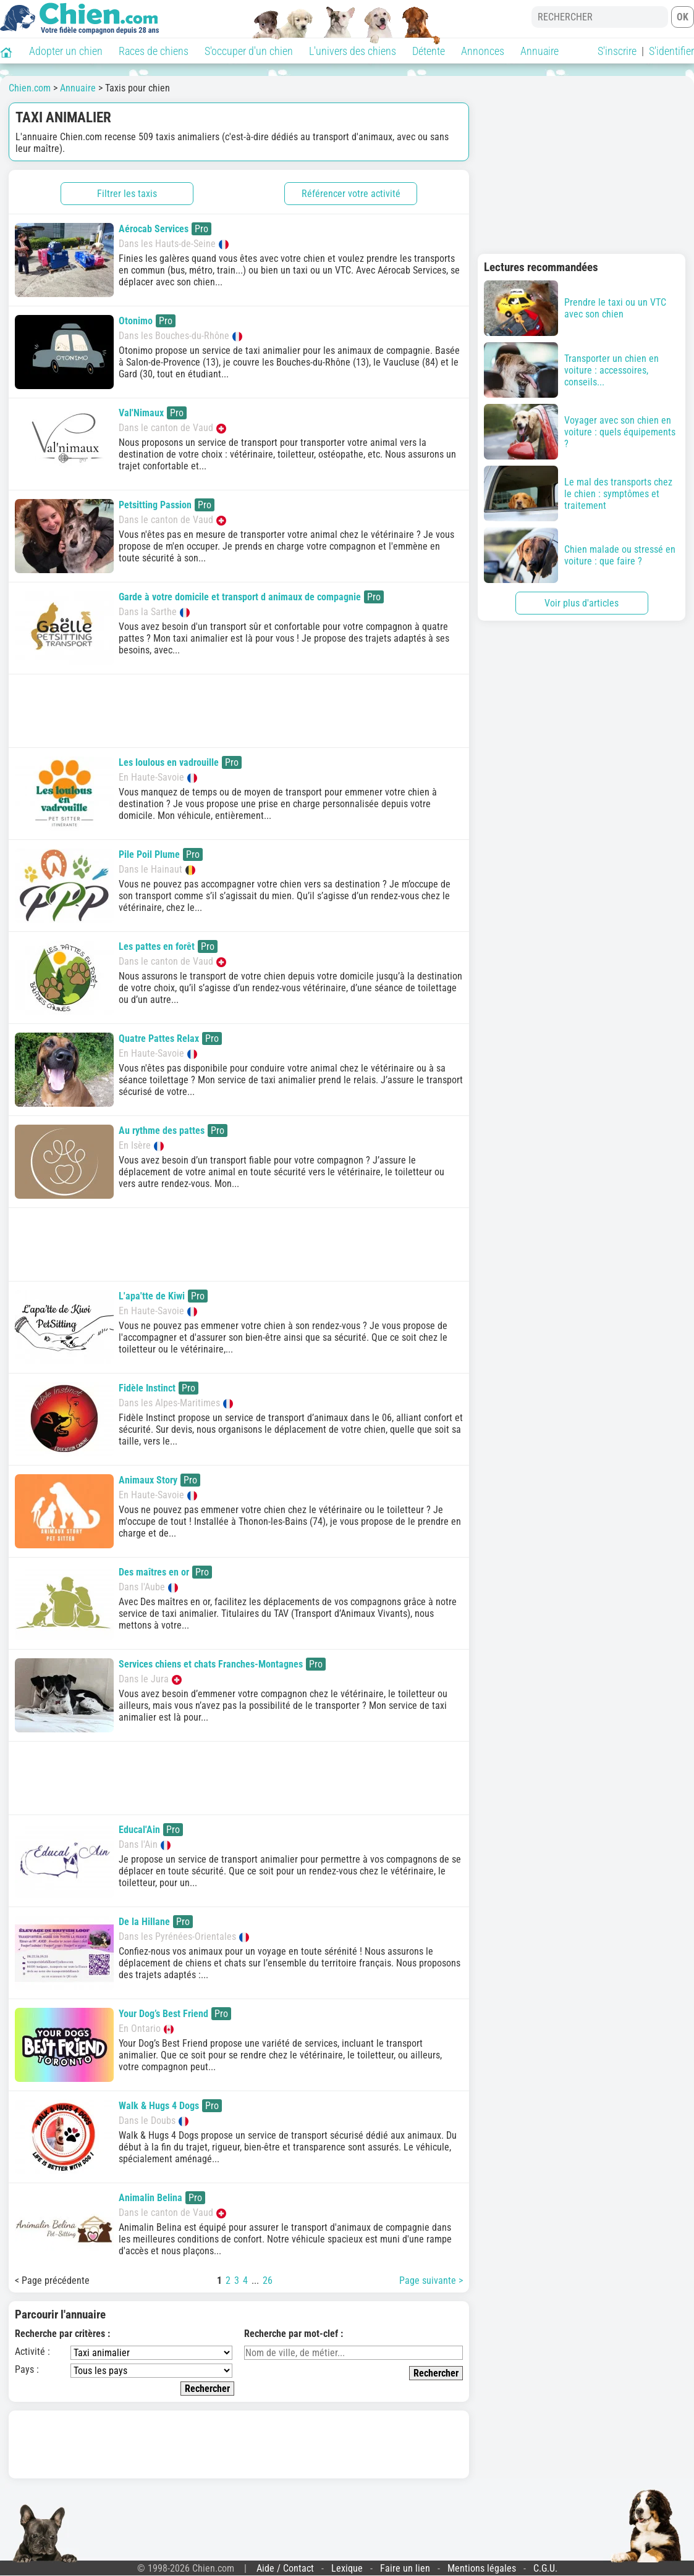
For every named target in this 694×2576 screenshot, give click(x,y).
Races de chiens (153, 50)
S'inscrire (617, 50)
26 (268, 2280)
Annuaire (539, 50)
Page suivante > (431, 2280)
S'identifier (671, 50)
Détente (428, 50)
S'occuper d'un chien (249, 50)
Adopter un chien (66, 50)
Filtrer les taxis (127, 193)
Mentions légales (481, 2568)
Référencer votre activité (351, 193)
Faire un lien (405, 2568)
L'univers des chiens (352, 50)
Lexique (347, 2568)
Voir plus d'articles (581, 603)
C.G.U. (545, 2568)
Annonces (482, 50)
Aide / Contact (285, 2568)
